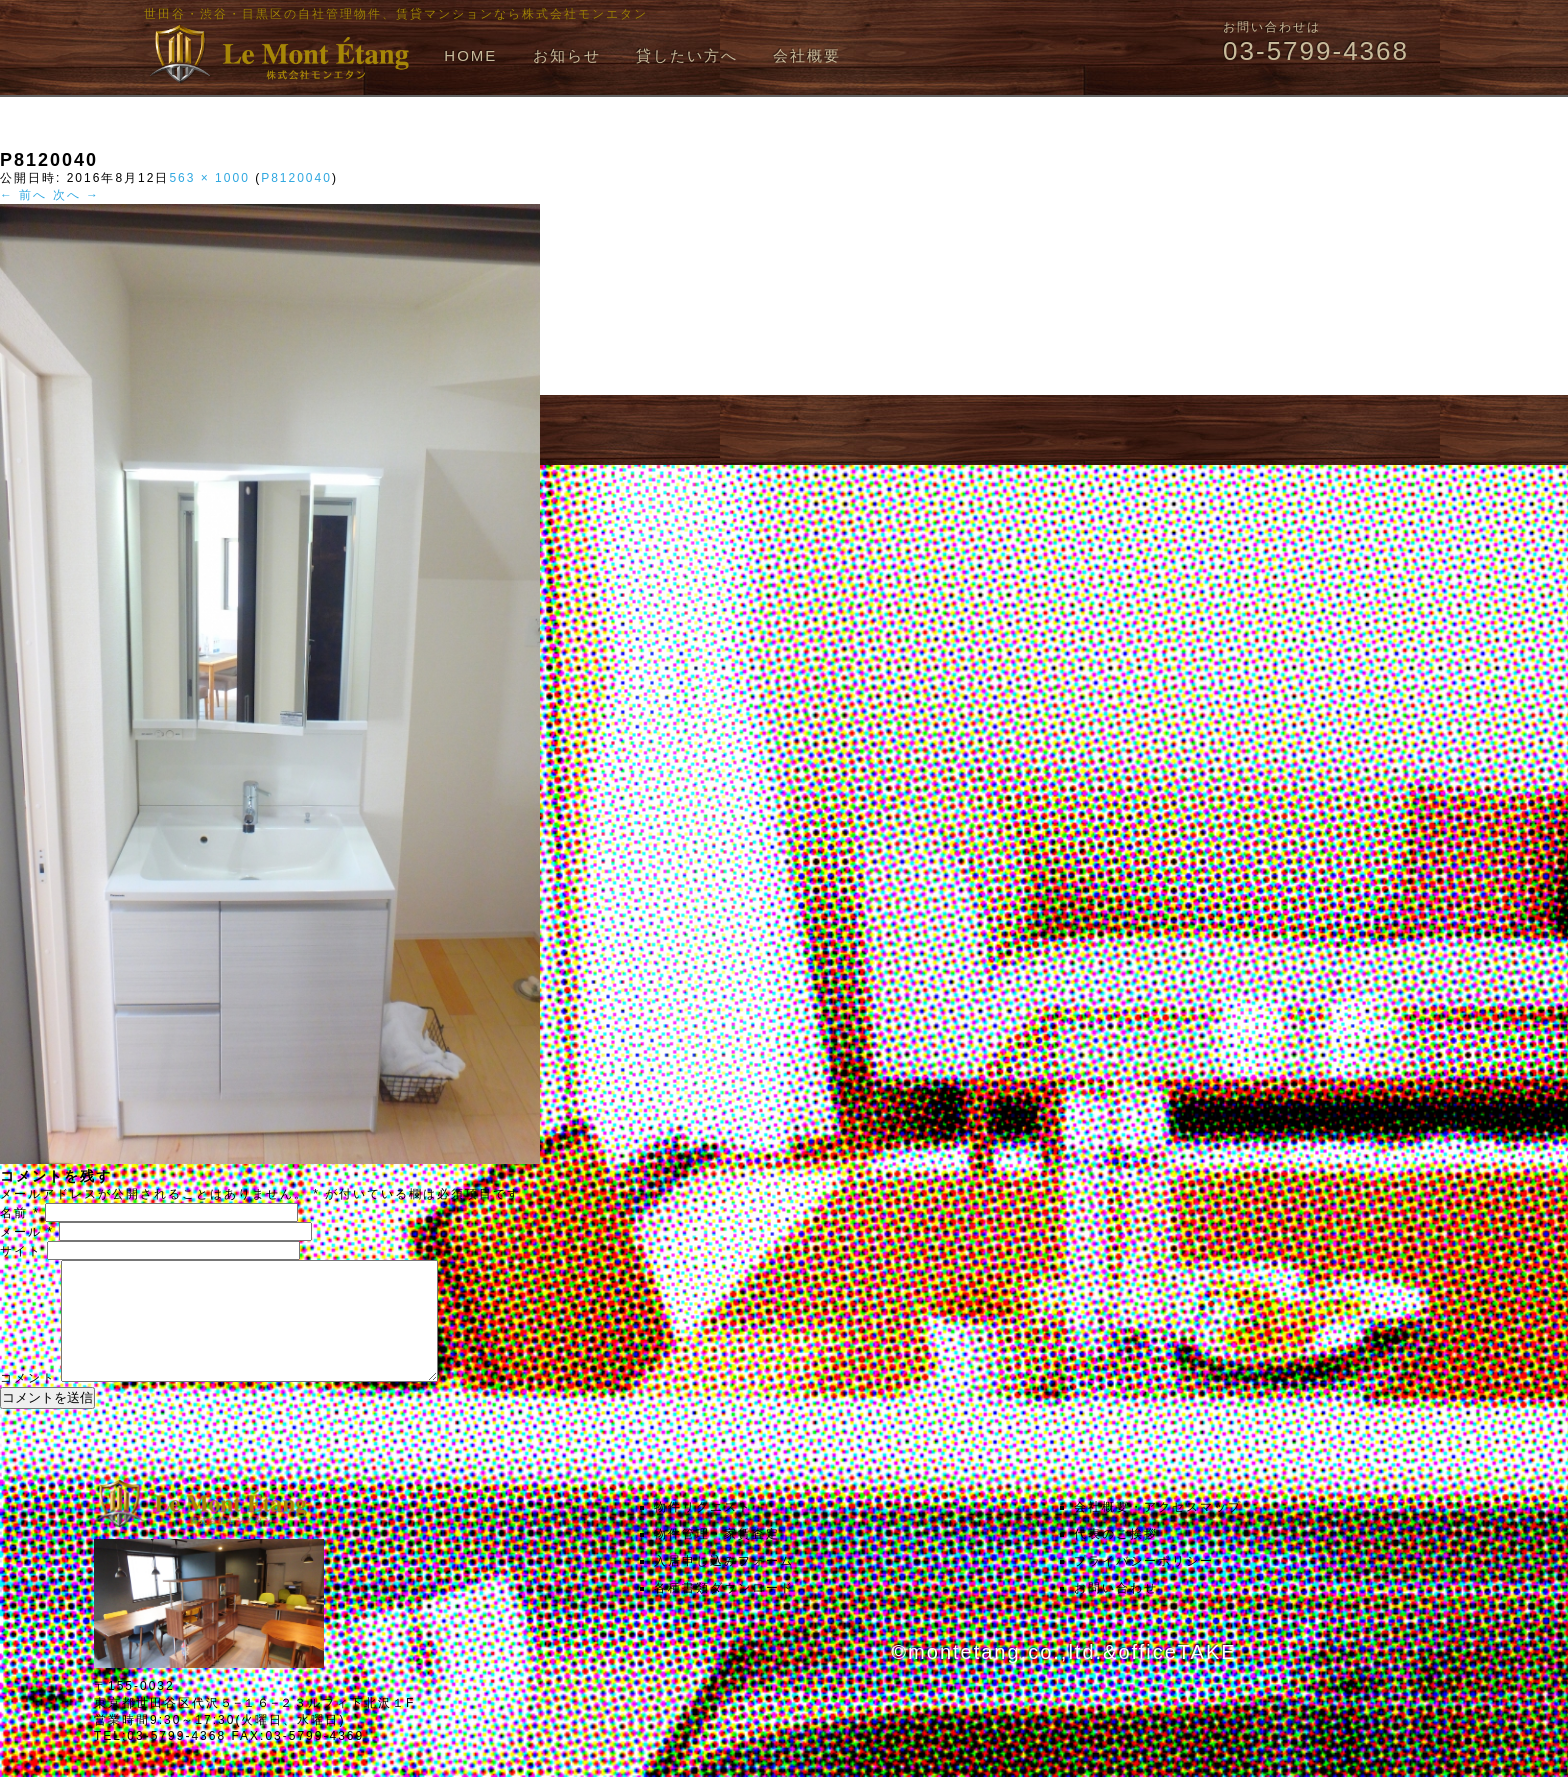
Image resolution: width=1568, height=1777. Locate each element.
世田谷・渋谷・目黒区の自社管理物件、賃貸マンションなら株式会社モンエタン (396, 14)
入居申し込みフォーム (724, 1585)
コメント (28, 1402)
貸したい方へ (687, 55)
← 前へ (23, 195)
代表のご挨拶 (1116, 1558)
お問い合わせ (1116, 1612)
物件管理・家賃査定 (717, 1558)
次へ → (76, 195)
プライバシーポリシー (1144, 1585)
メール (27, 1232)
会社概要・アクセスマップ (1158, 1531)
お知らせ (567, 55)
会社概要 (807, 55)
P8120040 (296, 178)
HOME (470, 55)
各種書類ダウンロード (724, 1612)
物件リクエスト (703, 1531)
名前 (20, 1213)
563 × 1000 (209, 178)
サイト (21, 1251)
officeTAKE (1177, 1676)
